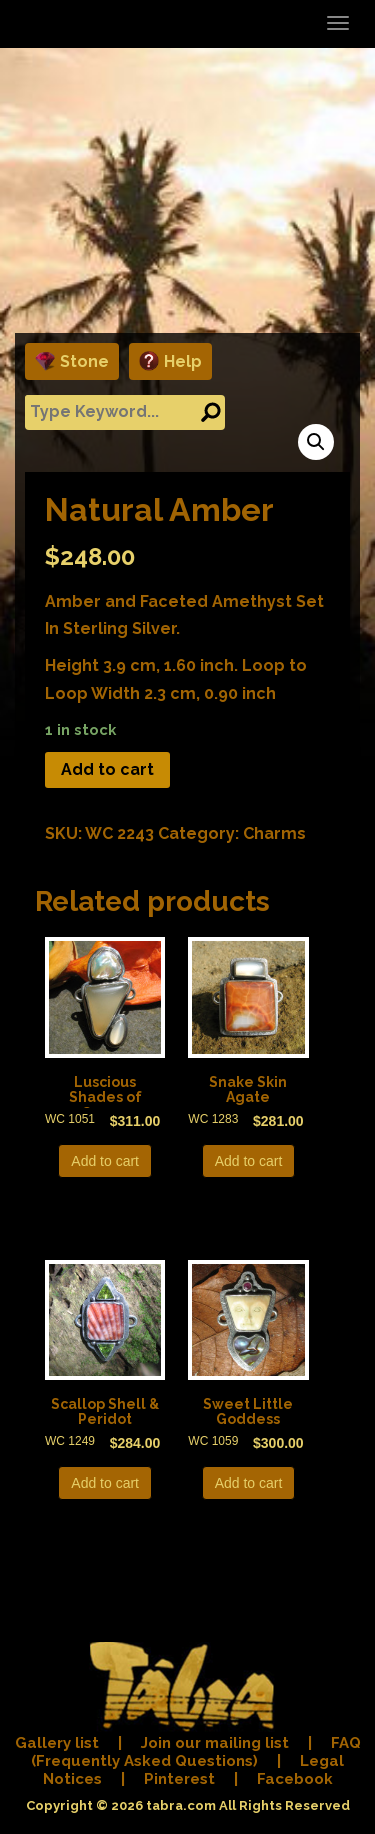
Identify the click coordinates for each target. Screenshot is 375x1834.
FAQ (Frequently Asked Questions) (196, 1752)
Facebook (295, 1779)
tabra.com (181, 1805)
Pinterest (179, 1779)
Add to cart (107, 769)
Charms (274, 833)
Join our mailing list (215, 1743)
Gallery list (57, 1743)
